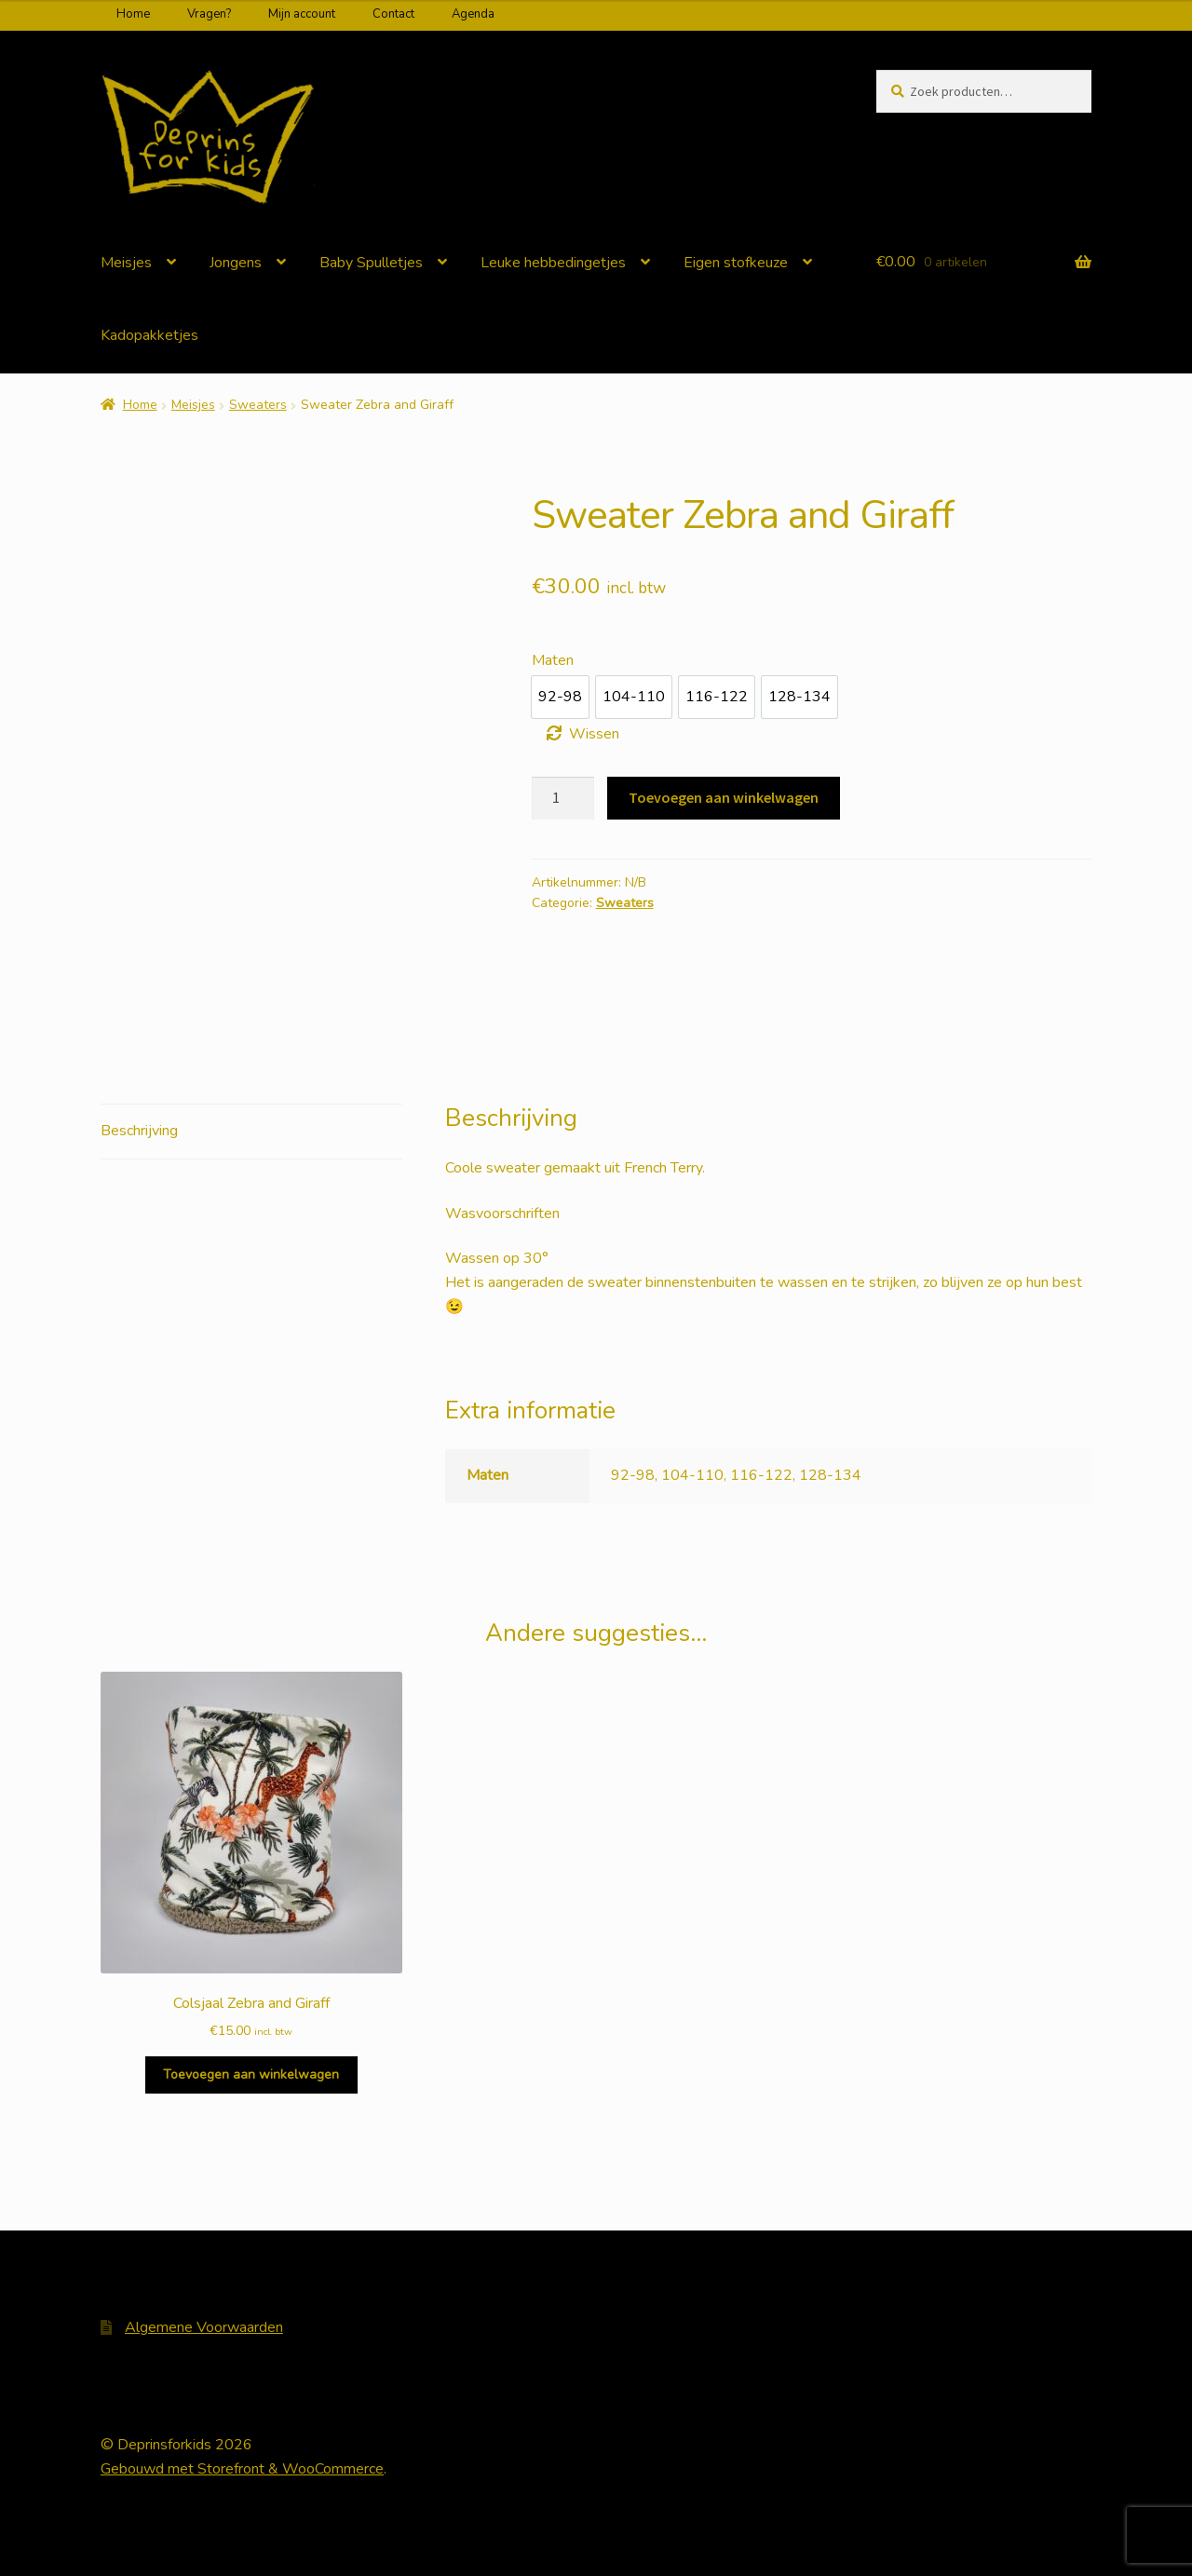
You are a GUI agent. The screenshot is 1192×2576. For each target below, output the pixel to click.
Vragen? (209, 14)
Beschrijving (139, 1130)
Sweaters (258, 405)
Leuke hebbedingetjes (553, 262)
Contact (393, 14)
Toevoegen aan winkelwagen (724, 797)
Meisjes (126, 262)
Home (133, 14)
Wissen (594, 734)
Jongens (236, 262)
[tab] (251, 1132)
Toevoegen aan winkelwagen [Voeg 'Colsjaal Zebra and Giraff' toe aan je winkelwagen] (251, 2074)
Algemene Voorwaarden (204, 2327)
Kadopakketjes (149, 335)
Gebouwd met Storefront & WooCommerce (242, 2469)
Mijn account (301, 14)
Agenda (473, 14)
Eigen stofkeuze (736, 262)
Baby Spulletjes (371, 262)
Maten (553, 660)
